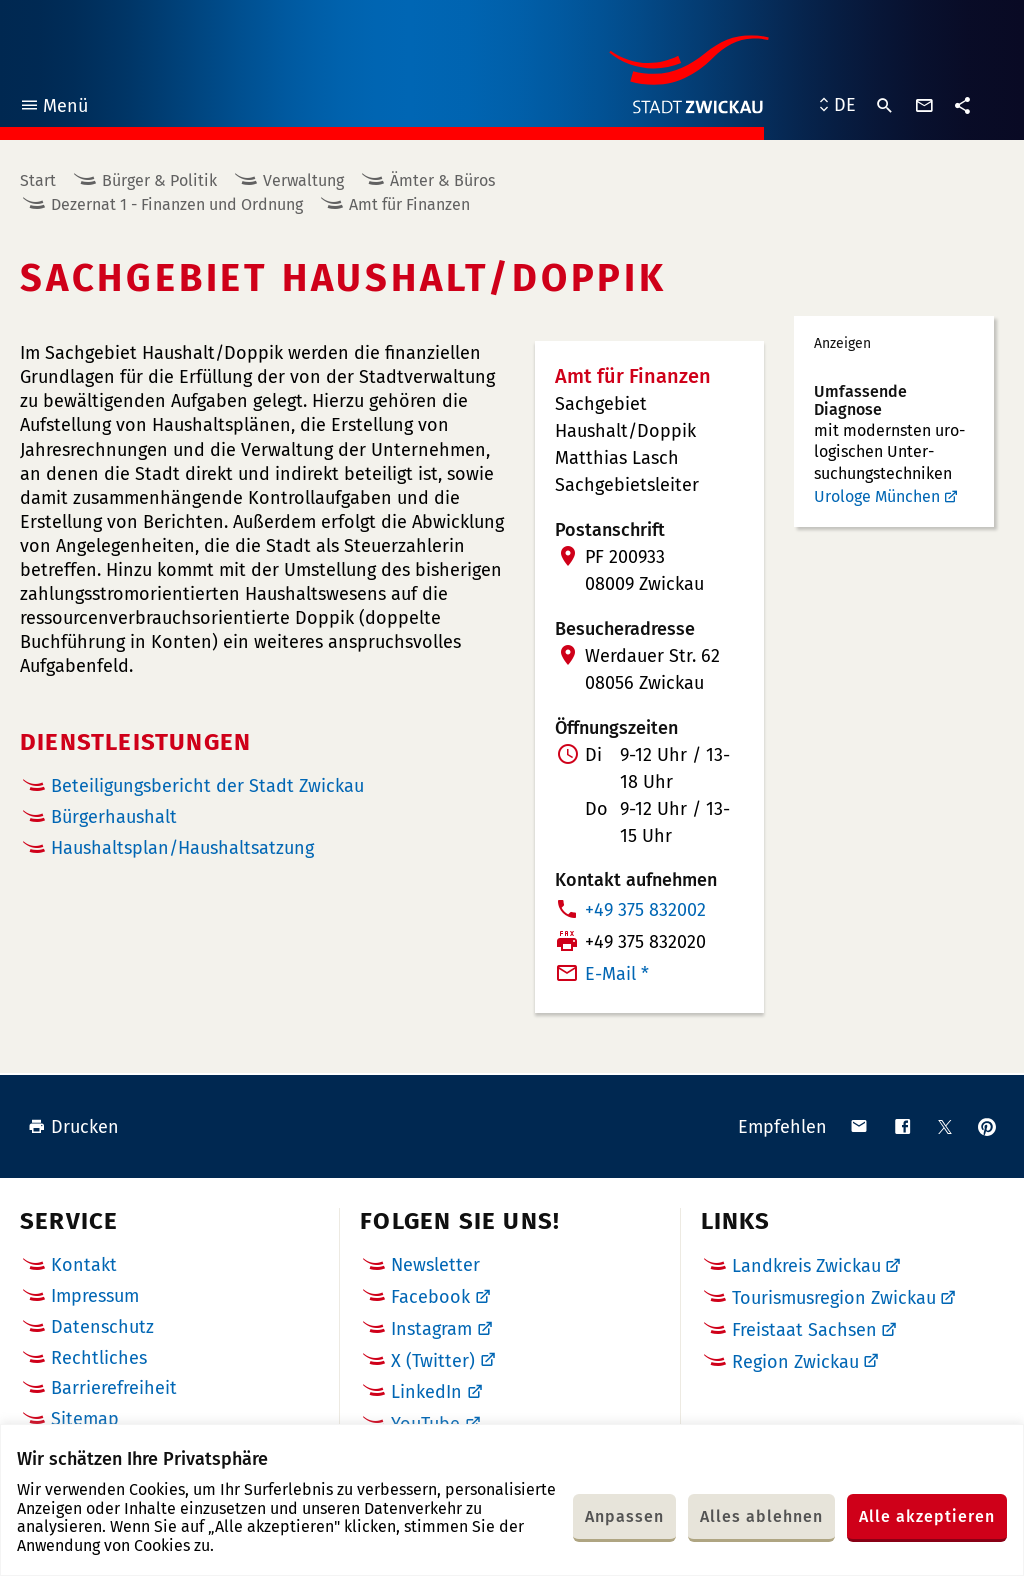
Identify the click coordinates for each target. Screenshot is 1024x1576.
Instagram (431, 1329)
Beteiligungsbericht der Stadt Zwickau (207, 786)
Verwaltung (303, 180)
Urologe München (877, 496)
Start (38, 180)
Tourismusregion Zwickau (834, 1298)
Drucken (73, 1127)
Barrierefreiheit (114, 1388)
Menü (53, 108)
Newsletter (435, 1265)
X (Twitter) (433, 1361)
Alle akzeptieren (927, 1516)
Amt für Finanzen (409, 204)
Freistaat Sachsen (804, 1330)
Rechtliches (99, 1358)
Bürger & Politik (159, 180)
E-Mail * (617, 974)
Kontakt (84, 1265)
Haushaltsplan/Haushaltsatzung (182, 848)
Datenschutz (102, 1327)
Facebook (430, 1297)
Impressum (95, 1296)
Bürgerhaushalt (114, 817)
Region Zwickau (795, 1362)
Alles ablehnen (761, 1516)
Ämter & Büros (442, 180)
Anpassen (624, 1516)
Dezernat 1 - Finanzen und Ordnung (177, 204)
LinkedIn (426, 1392)
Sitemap (85, 1419)
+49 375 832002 (645, 910)
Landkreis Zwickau (806, 1266)
